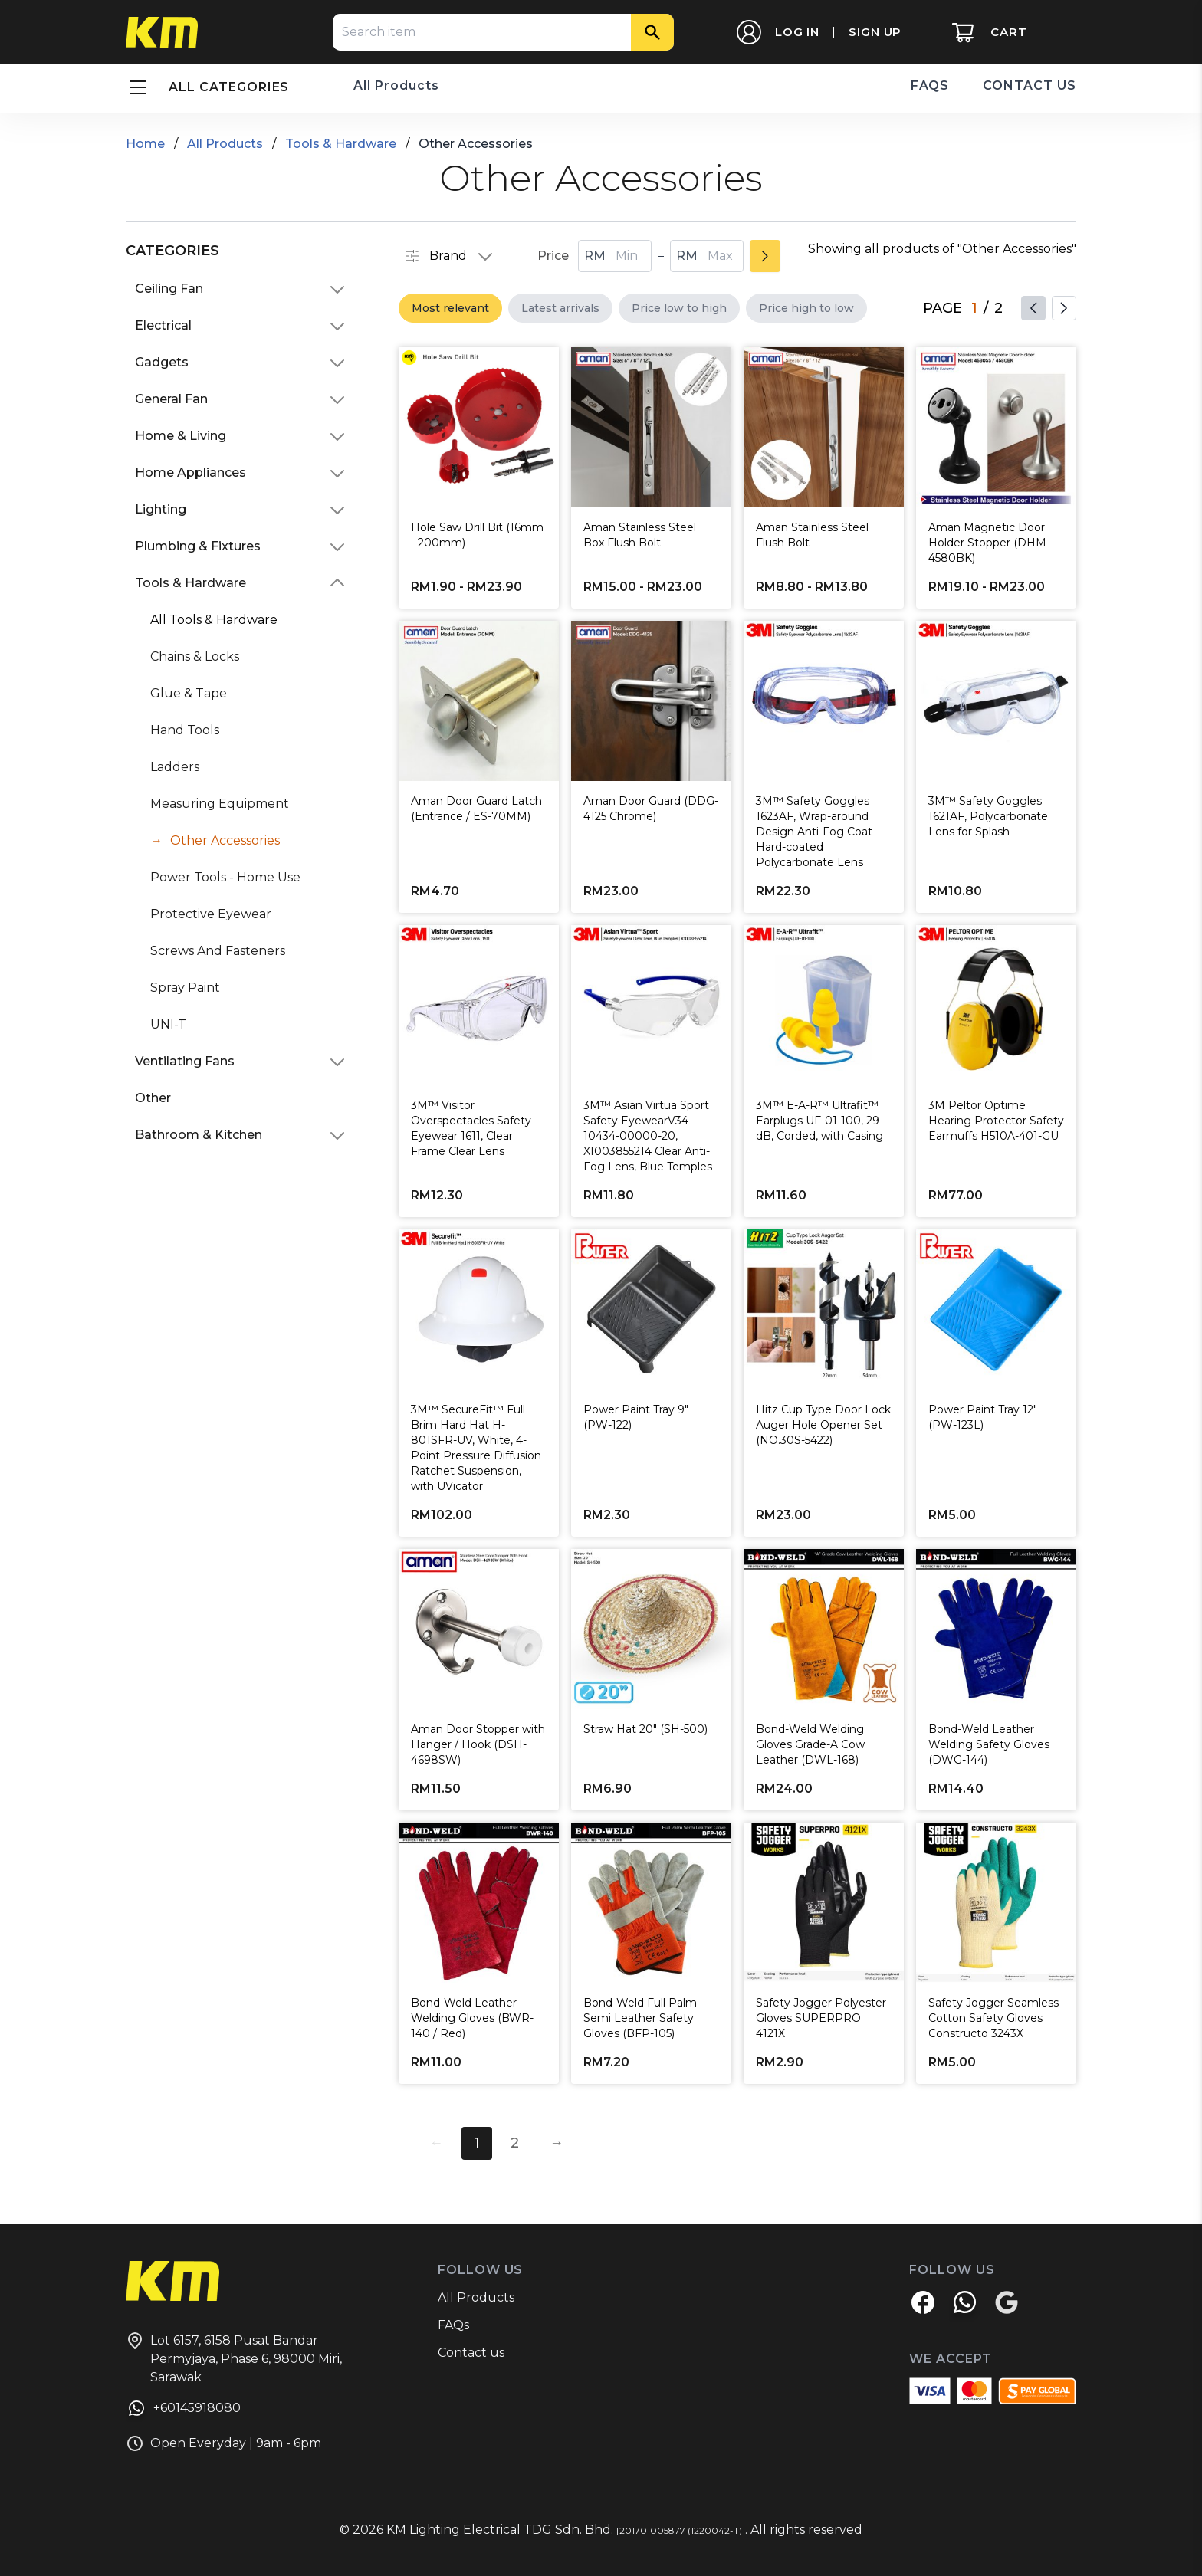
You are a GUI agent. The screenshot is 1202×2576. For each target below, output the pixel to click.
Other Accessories (225, 840)
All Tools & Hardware (214, 619)
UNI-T (168, 1024)
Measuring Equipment (219, 803)
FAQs (453, 2325)
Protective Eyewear (210, 914)
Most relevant (450, 308)
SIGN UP (875, 32)
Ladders (174, 767)
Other (153, 1098)
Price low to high (679, 308)
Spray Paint (185, 987)
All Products (396, 85)
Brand (449, 256)
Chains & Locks (194, 656)
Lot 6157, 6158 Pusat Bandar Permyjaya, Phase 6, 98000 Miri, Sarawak (234, 2358)
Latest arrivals (560, 308)
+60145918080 (183, 2410)
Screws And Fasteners (217, 950)
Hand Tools (184, 730)
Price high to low (806, 308)
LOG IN (797, 32)
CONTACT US (1029, 85)
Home (145, 143)
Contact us (471, 2352)
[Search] (652, 32)
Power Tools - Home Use (225, 877)
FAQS (930, 85)
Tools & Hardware (340, 143)
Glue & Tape (188, 693)
